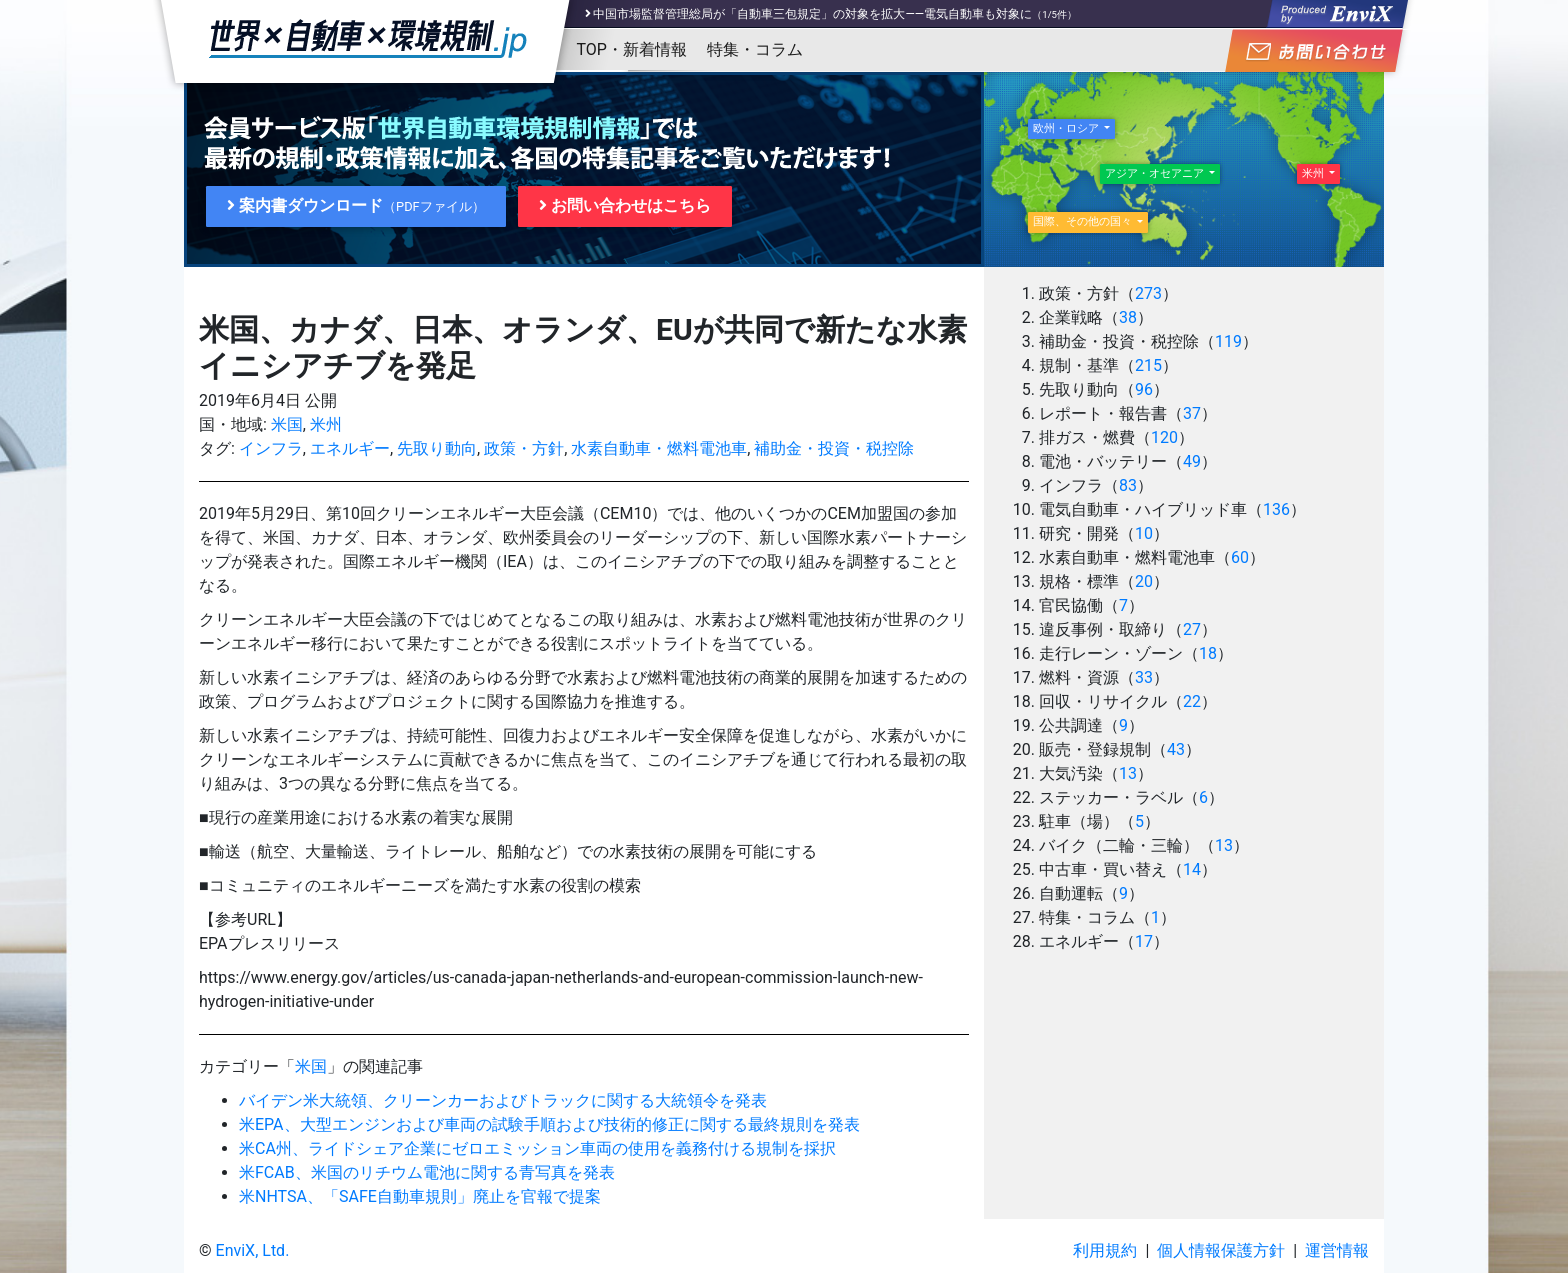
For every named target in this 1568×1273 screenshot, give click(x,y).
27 (1192, 629)
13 (1128, 773)
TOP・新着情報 (632, 49)
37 (1192, 413)
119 (1228, 341)
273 (1148, 293)
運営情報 (1337, 1250)
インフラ (271, 448)
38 (1128, 317)
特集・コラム (755, 49)
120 (1164, 437)
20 (1144, 581)
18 (1208, 653)
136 (1276, 509)
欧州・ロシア (1067, 128)
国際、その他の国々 (1084, 221)
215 (1148, 365)
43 (1176, 749)
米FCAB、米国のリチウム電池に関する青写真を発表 (427, 1172)
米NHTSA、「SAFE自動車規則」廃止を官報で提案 (420, 1196)
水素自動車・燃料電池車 (659, 448)
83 (1128, 485)
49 (1192, 461)
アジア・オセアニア (1156, 173)
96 (1144, 389)
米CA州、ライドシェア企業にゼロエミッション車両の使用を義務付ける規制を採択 (537, 1148)
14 (1192, 869)
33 (1144, 677)
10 (1144, 533)
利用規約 (1105, 1250)
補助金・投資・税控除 (834, 448)
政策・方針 (524, 448)
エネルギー (350, 448)
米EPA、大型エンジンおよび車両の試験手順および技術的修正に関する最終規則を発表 (549, 1124)
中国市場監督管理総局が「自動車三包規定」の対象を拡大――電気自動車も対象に (812, 14)
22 (1192, 701)
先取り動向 (437, 448)
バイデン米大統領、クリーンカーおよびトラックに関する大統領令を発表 (503, 1100)
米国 (287, 424)
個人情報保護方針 (1221, 1250)
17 (1144, 941)
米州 (326, 424)
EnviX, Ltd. (253, 1250)
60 (1240, 557)
